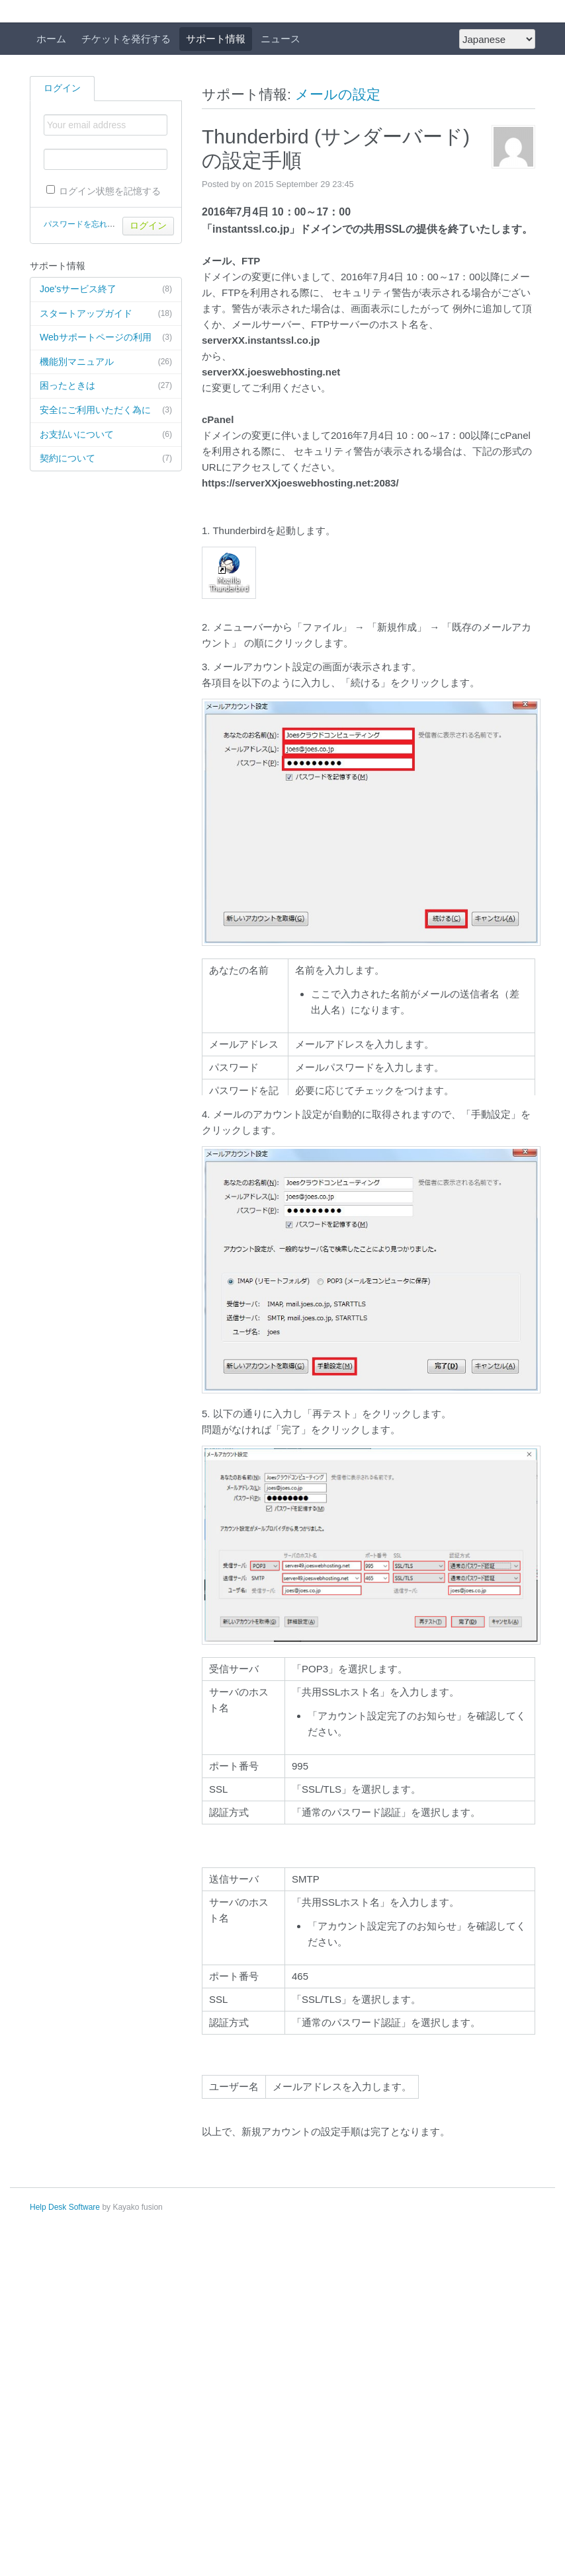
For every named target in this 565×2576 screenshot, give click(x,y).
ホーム (51, 38)
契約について (106, 458)
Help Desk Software (65, 2207)
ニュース (280, 38)
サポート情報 (215, 38)
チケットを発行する (126, 38)
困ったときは (106, 386)
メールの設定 (337, 94)
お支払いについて (106, 435)
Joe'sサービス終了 (106, 289)
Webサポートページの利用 (106, 337)
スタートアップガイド (106, 314)
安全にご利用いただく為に (106, 410)
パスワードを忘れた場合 (87, 224)
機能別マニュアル (106, 362)
